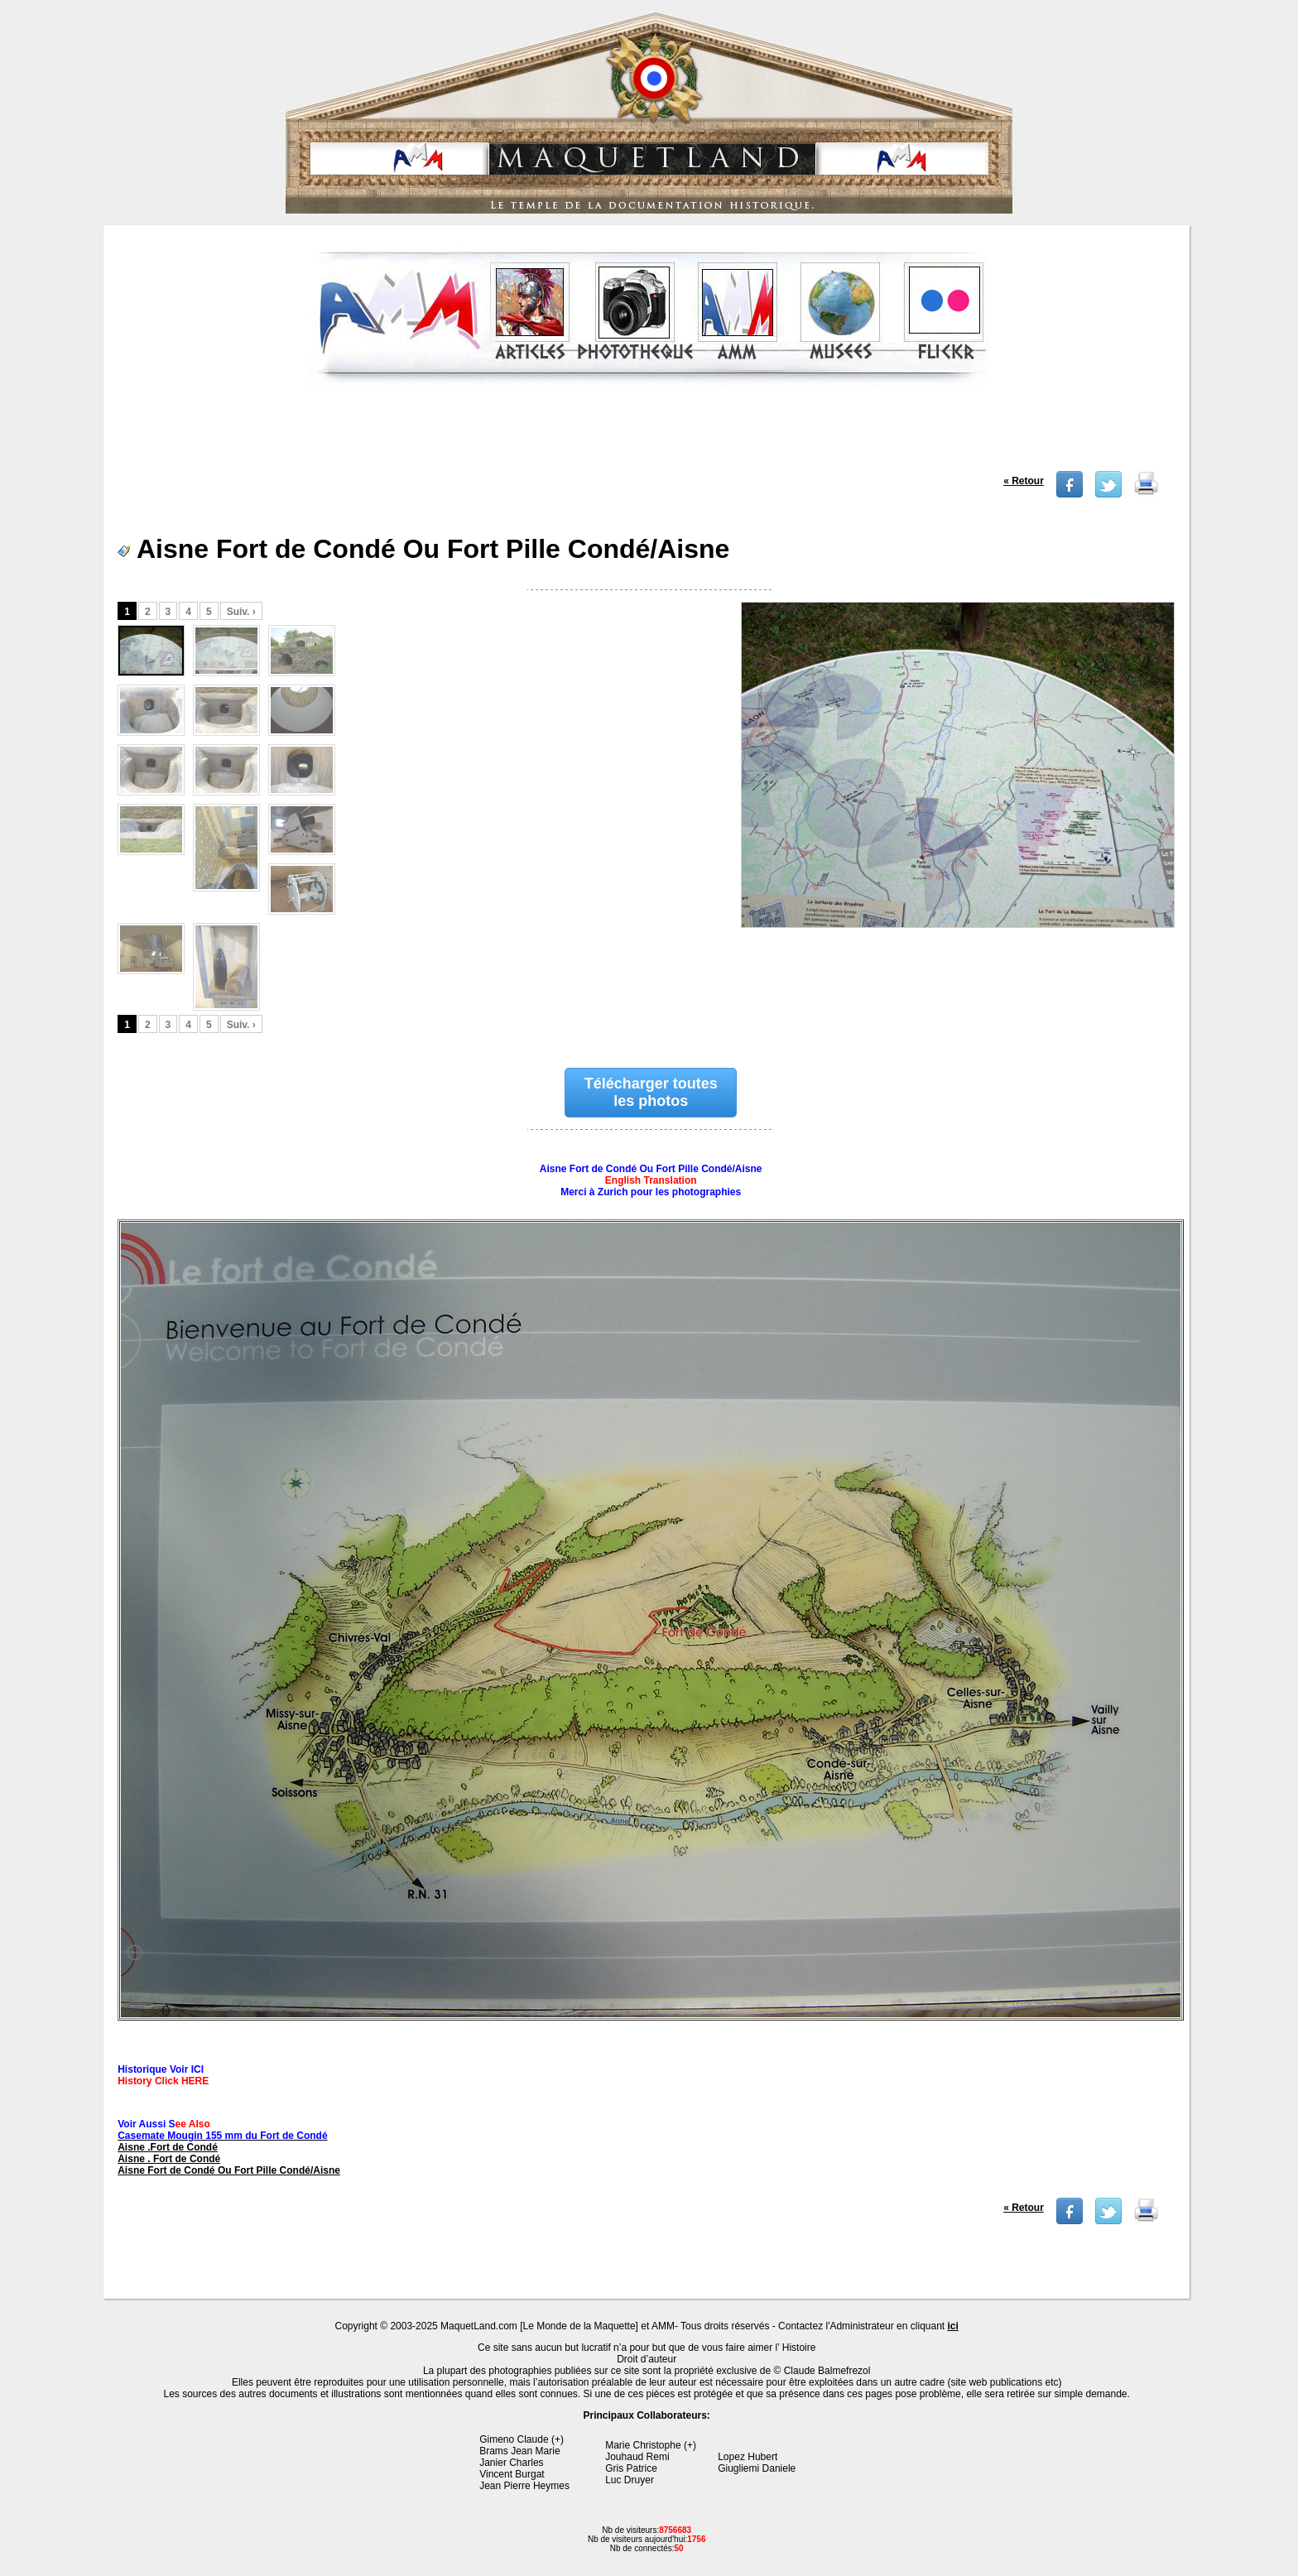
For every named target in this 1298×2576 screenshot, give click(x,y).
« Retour (1023, 481)
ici (953, 2326)
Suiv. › (241, 612)
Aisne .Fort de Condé (168, 2147)
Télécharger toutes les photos (651, 1092)
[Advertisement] (648, 433)
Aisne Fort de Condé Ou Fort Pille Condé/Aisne (229, 2170)
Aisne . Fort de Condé (169, 2159)
